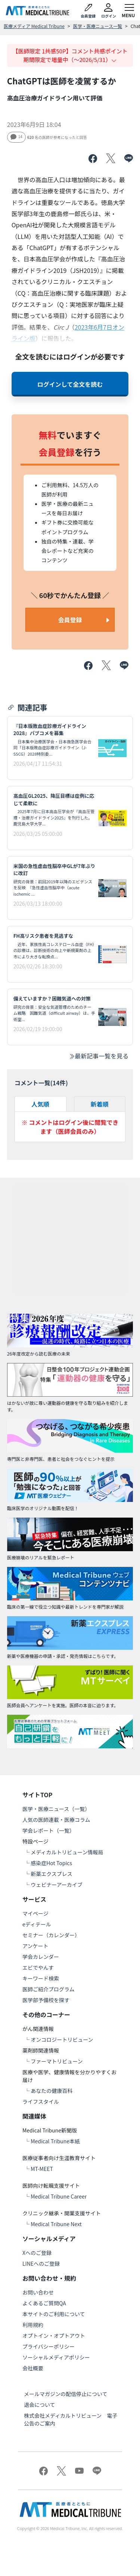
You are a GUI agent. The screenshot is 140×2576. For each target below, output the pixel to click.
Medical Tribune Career (59, 2196)
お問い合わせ (38, 2292)
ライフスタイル (40, 2101)
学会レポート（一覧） (48, 1830)
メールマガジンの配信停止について (66, 2394)
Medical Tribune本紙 (55, 2141)
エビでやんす (38, 1967)
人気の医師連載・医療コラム (56, 1819)
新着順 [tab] (100, 1103)
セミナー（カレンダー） (51, 1935)
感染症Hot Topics (51, 1863)
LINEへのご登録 (41, 2263)
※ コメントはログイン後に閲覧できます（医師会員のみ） (70, 1127)
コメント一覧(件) (41, 1082)
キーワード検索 (40, 1978)
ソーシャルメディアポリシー (56, 2357)
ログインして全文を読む (70, 384)
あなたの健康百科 (51, 2090)
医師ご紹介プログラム (48, 1989)
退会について (39, 2404)
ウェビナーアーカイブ (57, 1884)
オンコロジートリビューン (62, 2039)
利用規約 (32, 2324)
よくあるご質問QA (44, 2303)
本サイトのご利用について (53, 2314)
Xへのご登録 (37, 2252)
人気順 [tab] (40, 1103)
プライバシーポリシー (48, 2346)
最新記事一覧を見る (98, 1055)
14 (16, 137)
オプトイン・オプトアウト (53, 2335)
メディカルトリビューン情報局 (67, 1852)
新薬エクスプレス (51, 1873)
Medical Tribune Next (56, 2224)
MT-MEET (42, 2168)
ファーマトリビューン (57, 2061)
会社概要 (32, 2368)
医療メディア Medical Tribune (34, 26)
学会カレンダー (40, 1956)
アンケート (35, 1946)
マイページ (35, 1913)
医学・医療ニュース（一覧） (56, 1809)
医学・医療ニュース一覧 (97, 26)
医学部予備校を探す (45, 2000)
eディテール (36, 1924)
